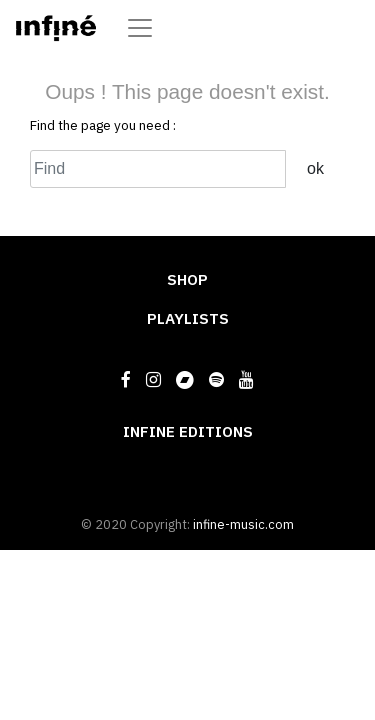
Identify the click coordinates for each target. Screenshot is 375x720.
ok (315, 168)
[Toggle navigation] (140, 28)
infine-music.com (243, 524)
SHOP (187, 279)
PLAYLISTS (188, 318)
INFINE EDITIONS (188, 431)
